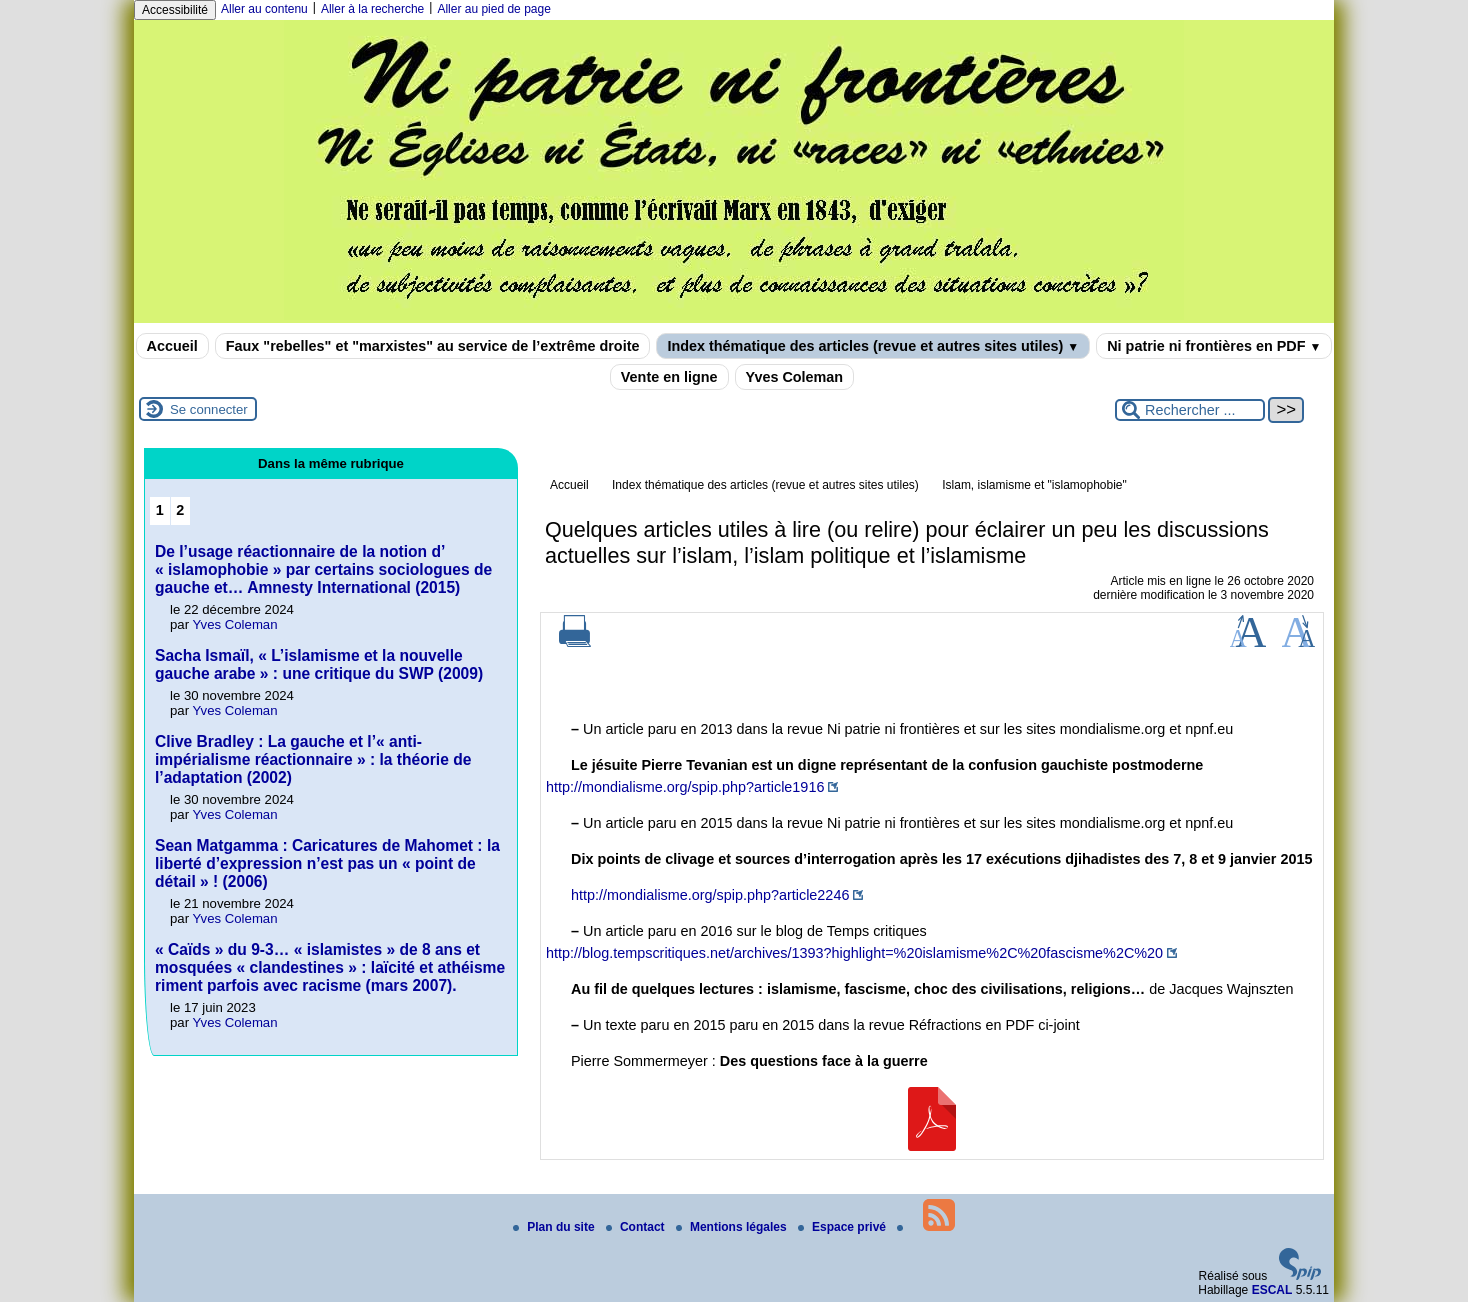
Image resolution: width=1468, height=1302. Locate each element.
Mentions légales (733, 1227)
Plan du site (555, 1227)
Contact (637, 1227)
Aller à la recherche (372, 9)
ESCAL (1272, 1290)
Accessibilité (175, 10)
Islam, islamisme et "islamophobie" (1034, 485)
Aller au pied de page (493, 9)
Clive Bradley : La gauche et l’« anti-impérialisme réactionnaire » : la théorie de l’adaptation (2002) (313, 759)
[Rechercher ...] (1190, 410)
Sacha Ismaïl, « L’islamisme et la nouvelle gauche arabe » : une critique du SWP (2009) (319, 664)
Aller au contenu (264, 9)
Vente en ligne (669, 377)
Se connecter (209, 409)
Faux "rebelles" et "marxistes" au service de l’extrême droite (433, 346)
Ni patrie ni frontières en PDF (1214, 346)
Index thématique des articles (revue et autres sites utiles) (873, 346)
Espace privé (843, 1227)
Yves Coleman (795, 377)
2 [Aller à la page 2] (180, 510)
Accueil (172, 346)
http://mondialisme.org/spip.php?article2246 (710, 895)
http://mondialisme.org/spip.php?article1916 (685, 787)
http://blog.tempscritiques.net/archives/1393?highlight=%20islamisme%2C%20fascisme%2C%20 (854, 953)
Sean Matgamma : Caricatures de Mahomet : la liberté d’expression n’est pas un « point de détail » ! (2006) (327, 863)
